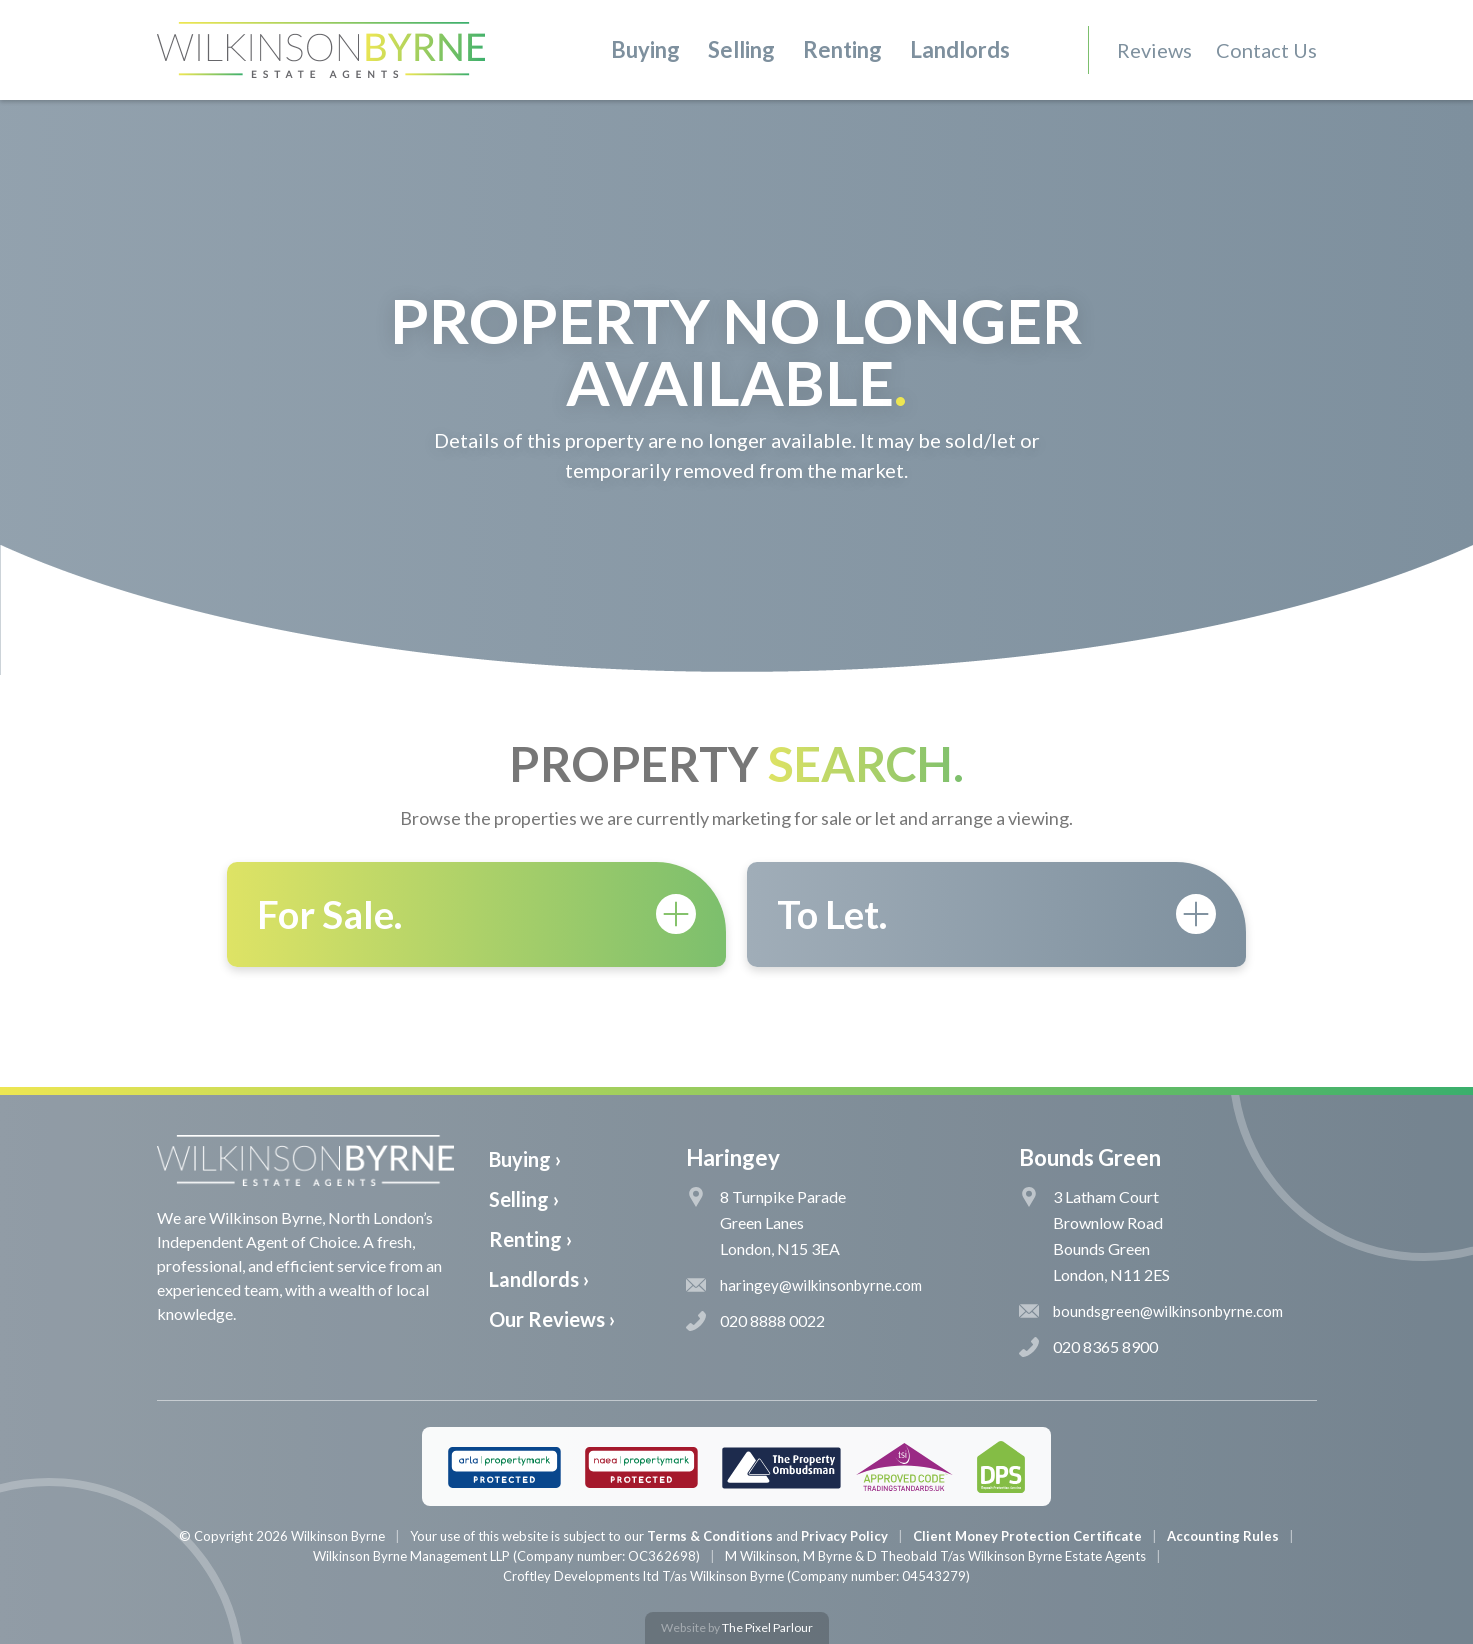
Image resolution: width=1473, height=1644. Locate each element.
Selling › (524, 1199)
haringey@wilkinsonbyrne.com (804, 1285)
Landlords (960, 49)
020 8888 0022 (755, 1321)
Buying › (525, 1159)
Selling (741, 49)
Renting (842, 49)
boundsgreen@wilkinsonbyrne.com (1151, 1311)
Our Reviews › (552, 1319)
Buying (645, 49)
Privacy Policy (844, 1536)
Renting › (530, 1239)
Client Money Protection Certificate (1027, 1536)
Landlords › (539, 1279)
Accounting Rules (1223, 1536)
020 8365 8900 (1088, 1347)
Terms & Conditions (710, 1536)
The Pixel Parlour (767, 1627)
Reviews (1154, 50)
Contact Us (1266, 50)
